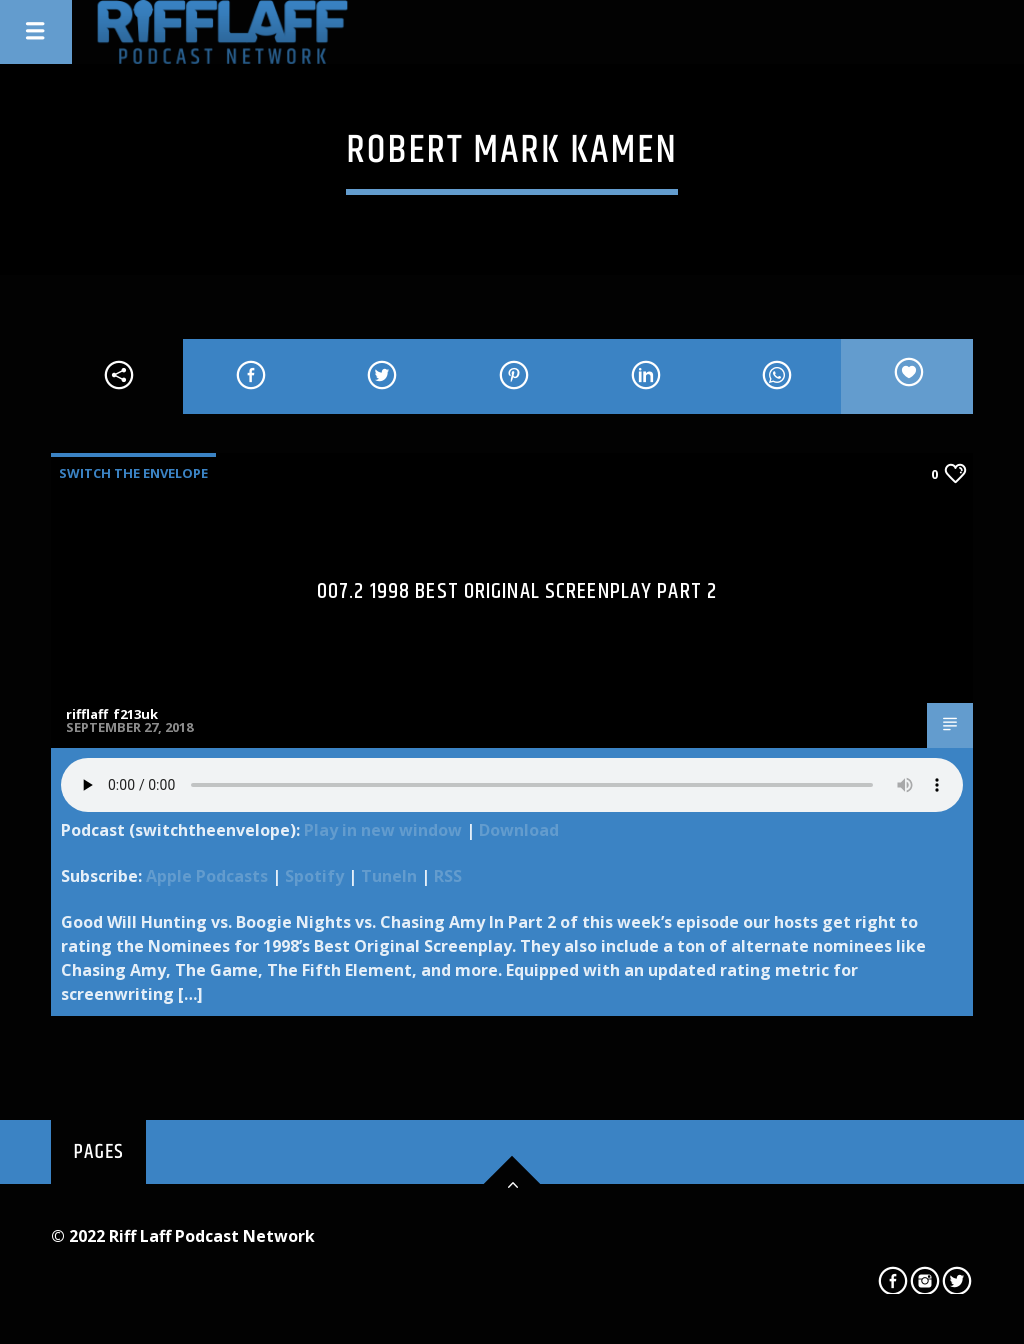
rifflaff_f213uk (112, 714)
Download (519, 830)
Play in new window (383, 830)
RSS (448, 876)
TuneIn (389, 876)
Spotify (314, 876)
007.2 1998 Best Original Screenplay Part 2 (517, 591)
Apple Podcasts (207, 876)
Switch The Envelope (133, 473)
